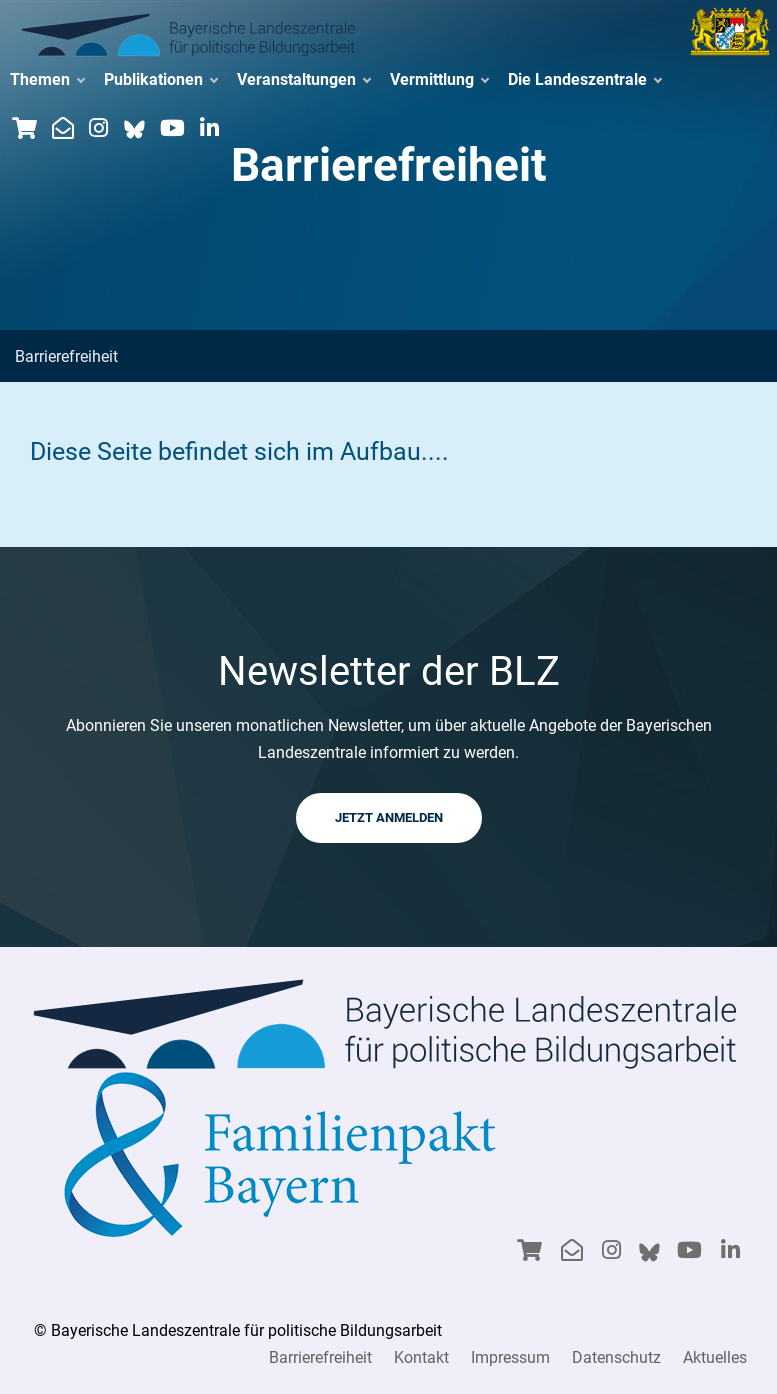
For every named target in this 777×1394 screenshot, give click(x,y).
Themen (47, 80)
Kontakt (421, 1357)
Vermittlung (439, 80)
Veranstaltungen (303, 80)
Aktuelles (715, 1357)
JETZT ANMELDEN (389, 817)
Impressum (510, 1357)
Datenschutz (616, 1357)
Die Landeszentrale (584, 80)
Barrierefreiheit (320, 1357)
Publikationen (160, 80)
